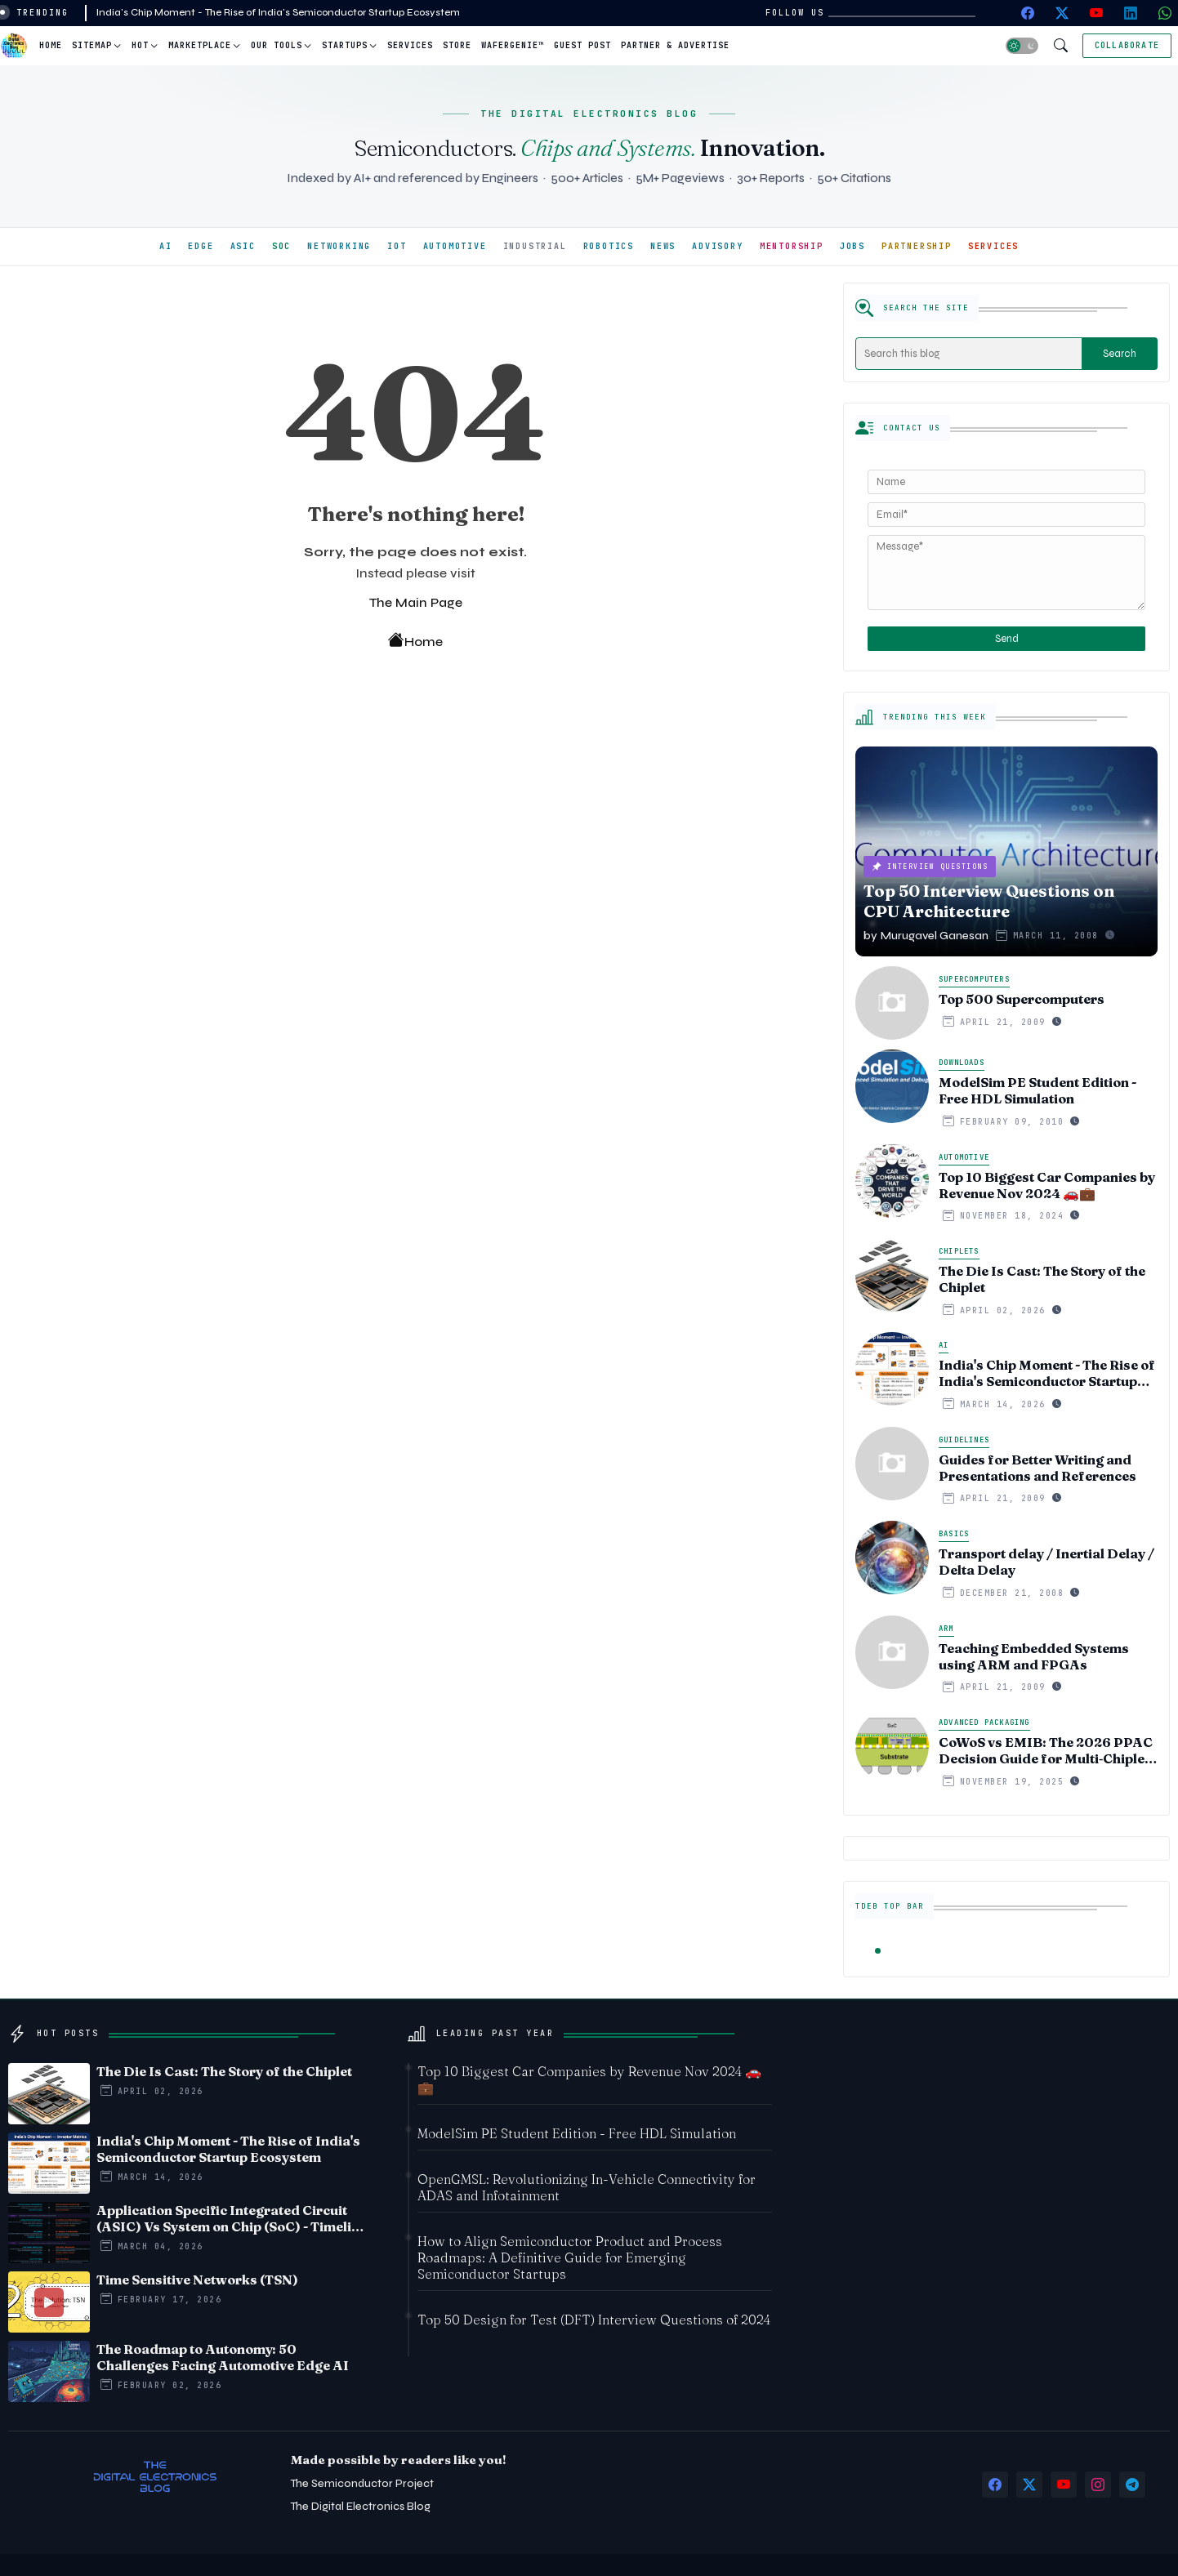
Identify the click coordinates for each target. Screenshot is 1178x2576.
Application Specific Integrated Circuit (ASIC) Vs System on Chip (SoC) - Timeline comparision (231, 2218)
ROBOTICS (608, 246)
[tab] (50, 45)
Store (457, 45)
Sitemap (92, 45)
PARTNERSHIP (916, 246)
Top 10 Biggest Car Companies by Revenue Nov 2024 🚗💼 (1047, 1185)
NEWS (663, 246)
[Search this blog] (968, 353)
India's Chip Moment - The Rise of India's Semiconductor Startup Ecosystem (278, 12)
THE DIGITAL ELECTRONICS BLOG (589, 113)
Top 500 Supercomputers (1021, 999)
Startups (345, 45)
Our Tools (276, 45)
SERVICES (993, 246)
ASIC (243, 246)
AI (165, 246)
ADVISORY (717, 246)
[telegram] (1132, 2484)
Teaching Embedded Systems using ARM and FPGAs (1034, 1656)
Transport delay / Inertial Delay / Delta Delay (1046, 1561)
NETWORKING (339, 246)
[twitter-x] (1062, 13)
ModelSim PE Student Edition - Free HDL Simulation (1037, 1090)
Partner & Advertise (675, 45)
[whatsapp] (1165, 13)
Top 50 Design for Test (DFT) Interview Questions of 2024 (593, 2319)
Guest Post (582, 45)
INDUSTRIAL (535, 246)
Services (410, 45)
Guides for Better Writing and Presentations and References (1037, 1467)
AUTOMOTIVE (455, 246)
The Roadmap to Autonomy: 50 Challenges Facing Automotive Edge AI (222, 2357)
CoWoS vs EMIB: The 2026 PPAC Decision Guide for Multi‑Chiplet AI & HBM (1046, 1750)
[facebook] (1028, 13)
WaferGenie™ (512, 45)
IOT (396, 246)
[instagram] (1098, 2484)
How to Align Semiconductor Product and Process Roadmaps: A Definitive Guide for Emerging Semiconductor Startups (569, 2257)
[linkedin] (1131, 13)
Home (50, 45)
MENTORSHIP (791, 246)
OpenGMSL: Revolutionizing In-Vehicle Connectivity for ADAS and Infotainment (586, 2187)
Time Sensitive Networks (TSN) (197, 2279)
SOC (281, 246)
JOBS (852, 246)
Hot (140, 45)
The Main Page (415, 602)
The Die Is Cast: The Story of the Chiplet (1042, 1279)
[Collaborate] (1126, 45)
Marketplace (199, 45)
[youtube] (1096, 13)
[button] (1022, 46)
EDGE (200, 246)
